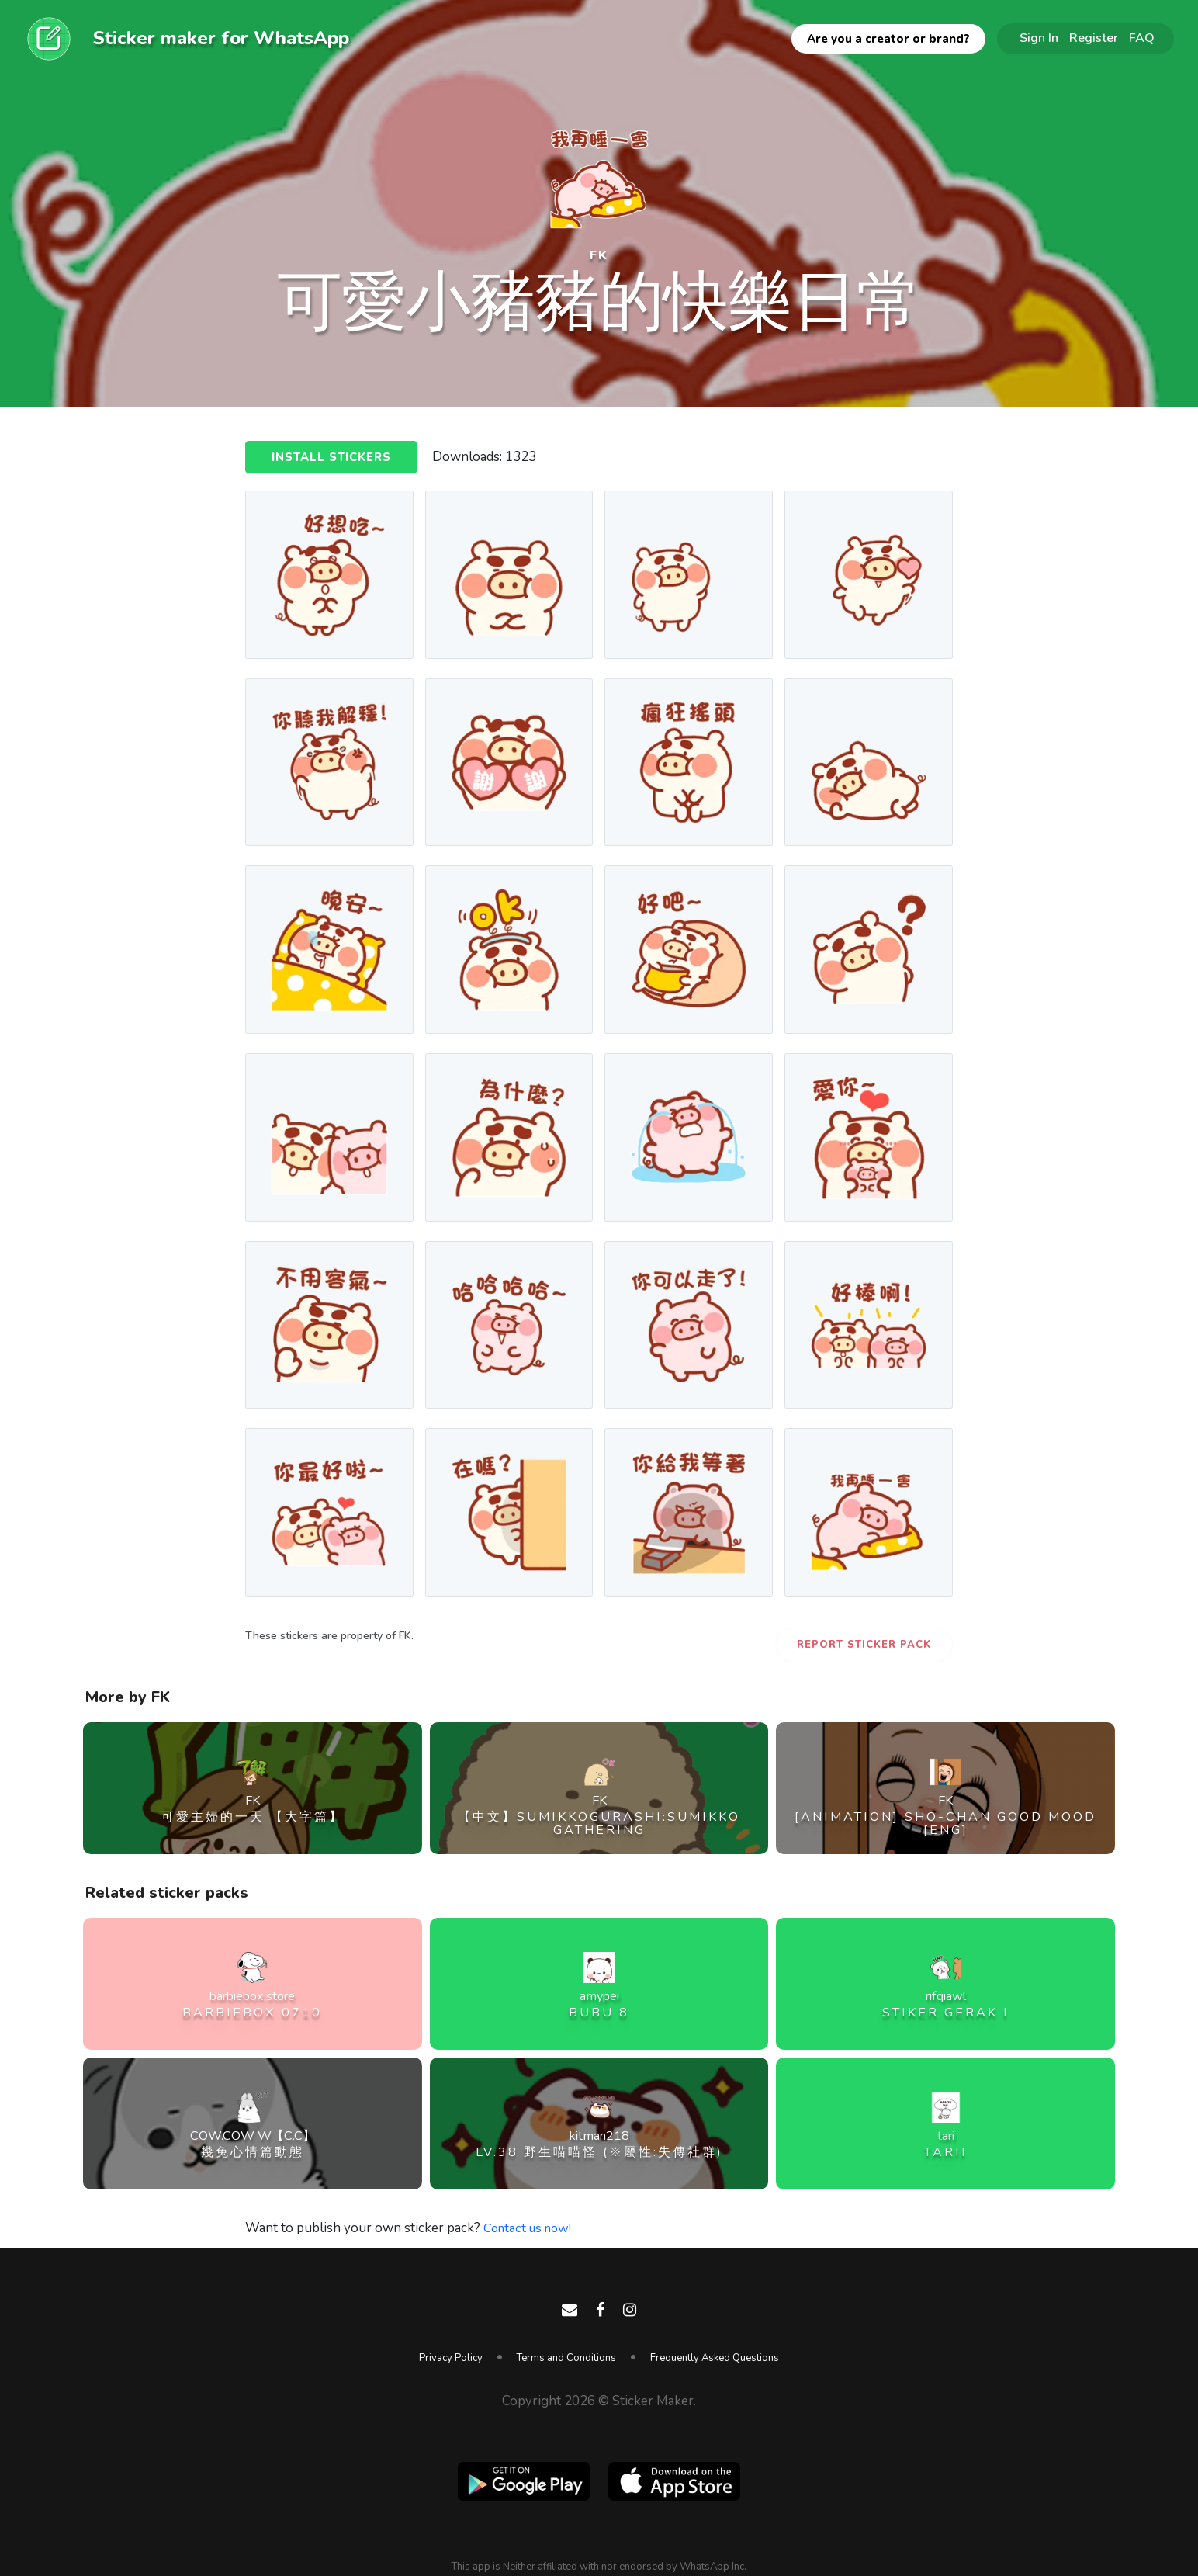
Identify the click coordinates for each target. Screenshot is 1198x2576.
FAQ (1142, 38)
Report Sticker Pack (864, 1645)
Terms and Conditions (566, 2358)
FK (599, 253)
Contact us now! (530, 2228)
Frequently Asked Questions (714, 2358)
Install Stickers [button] (332, 458)
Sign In (1039, 38)
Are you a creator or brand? (888, 39)
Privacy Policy (451, 2358)
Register (1093, 38)
